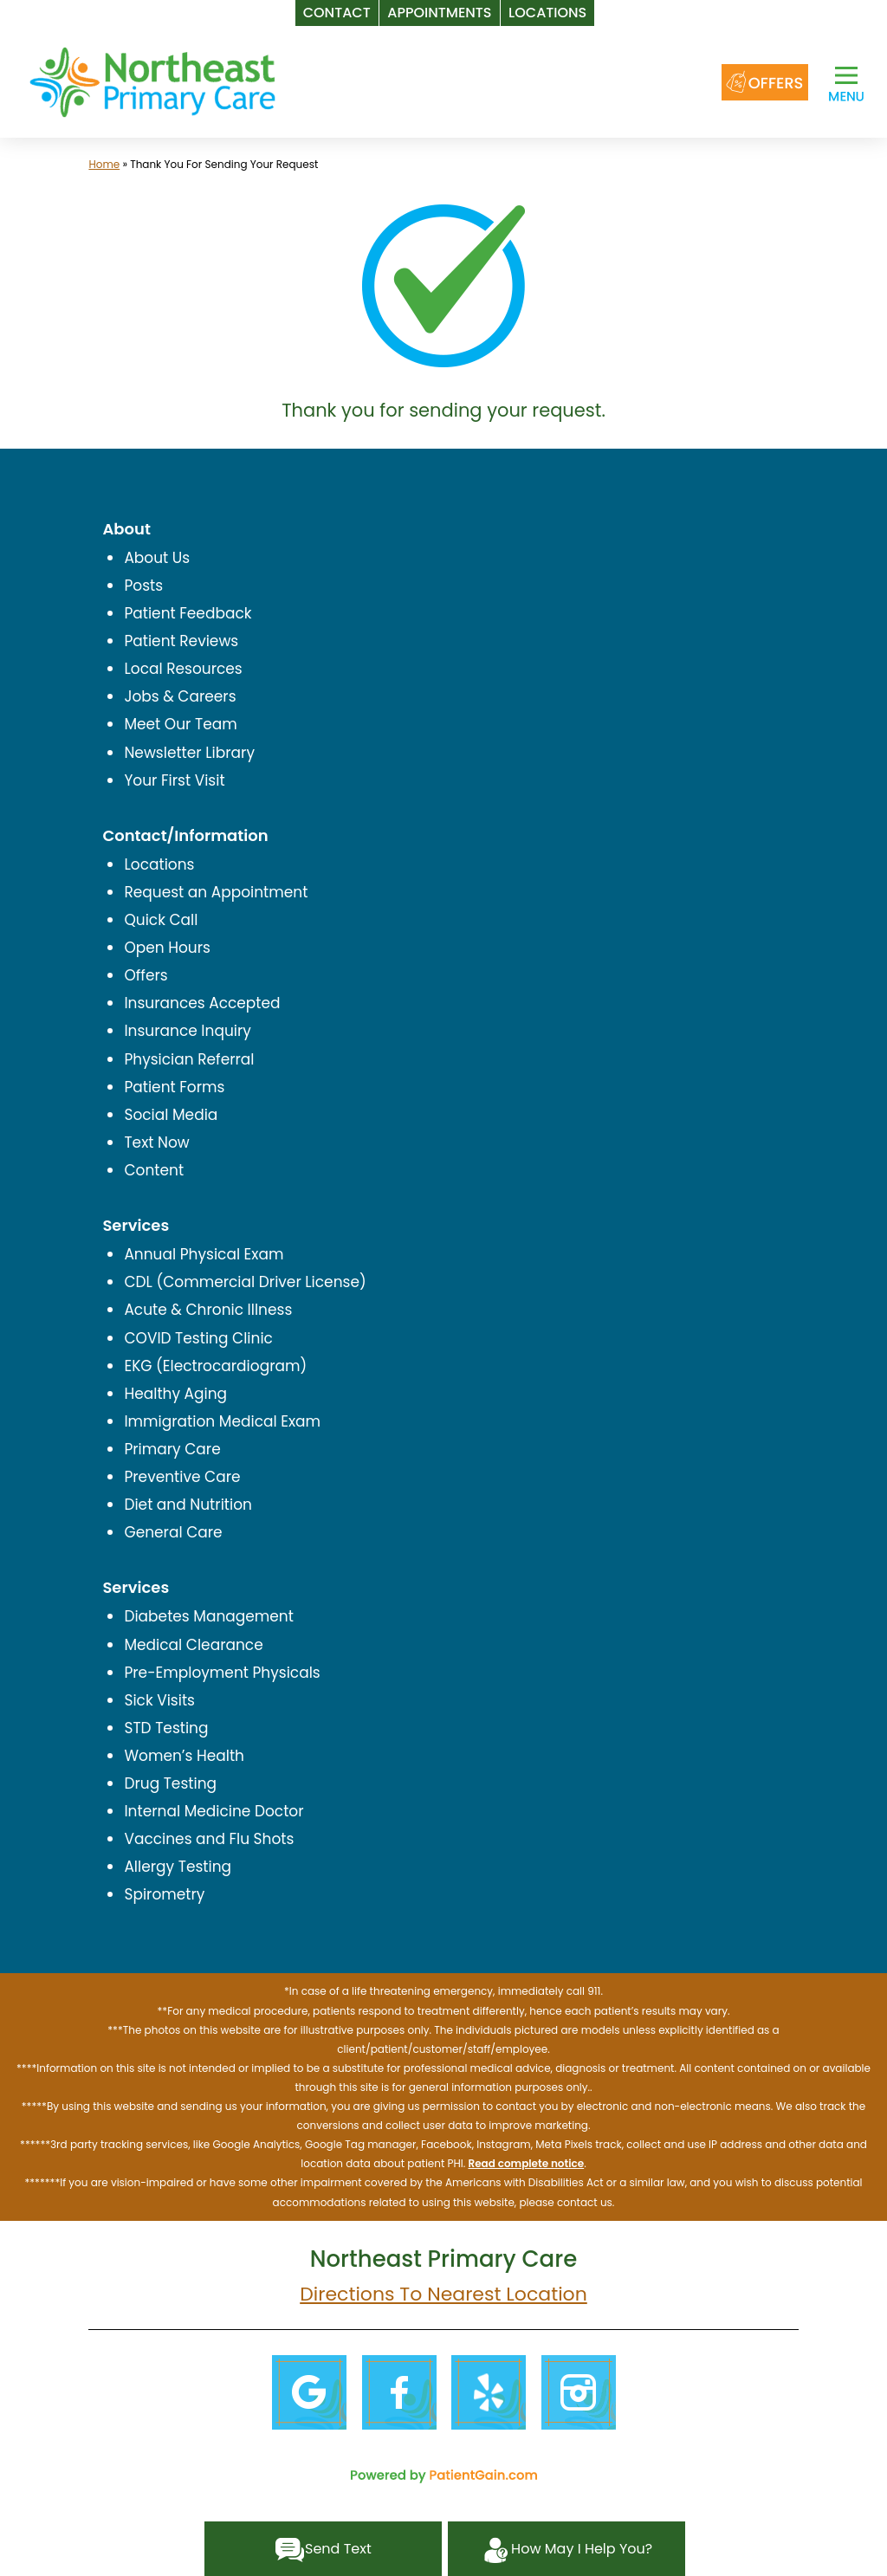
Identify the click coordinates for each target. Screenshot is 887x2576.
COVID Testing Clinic (198, 1338)
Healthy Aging (175, 1393)
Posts (143, 585)
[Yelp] (488, 2391)
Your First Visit (174, 780)
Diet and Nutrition (188, 1504)
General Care (173, 1532)
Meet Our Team (180, 724)
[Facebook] (399, 2391)
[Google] (309, 2391)
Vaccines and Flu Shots (209, 1838)
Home (104, 164)
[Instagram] (578, 2391)
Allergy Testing (177, 1866)
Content (154, 1170)
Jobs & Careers (180, 696)
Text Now (156, 1142)
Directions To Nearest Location (443, 2294)
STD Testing (166, 1728)
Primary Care (172, 1449)
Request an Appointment (216, 892)
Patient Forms (174, 1087)
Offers (145, 975)
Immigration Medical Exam (222, 1421)
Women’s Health (184, 1755)
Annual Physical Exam (203, 1254)
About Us (157, 557)
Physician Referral (189, 1059)
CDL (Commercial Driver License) (245, 1282)
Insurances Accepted (202, 1003)
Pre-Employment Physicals (222, 1672)
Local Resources (183, 668)
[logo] (152, 81)
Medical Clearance (193, 1644)
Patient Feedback (187, 613)
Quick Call (160, 919)
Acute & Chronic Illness (208, 1309)
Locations (159, 864)
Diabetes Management (209, 1616)
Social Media (170, 1114)
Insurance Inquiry (187, 1030)
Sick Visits (159, 1700)
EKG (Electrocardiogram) (215, 1366)
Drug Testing (170, 1783)
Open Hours (167, 947)
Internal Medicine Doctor (213, 1811)
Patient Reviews (181, 641)
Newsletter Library (189, 752)
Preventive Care (182, 1476)
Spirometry (164, 1894)
